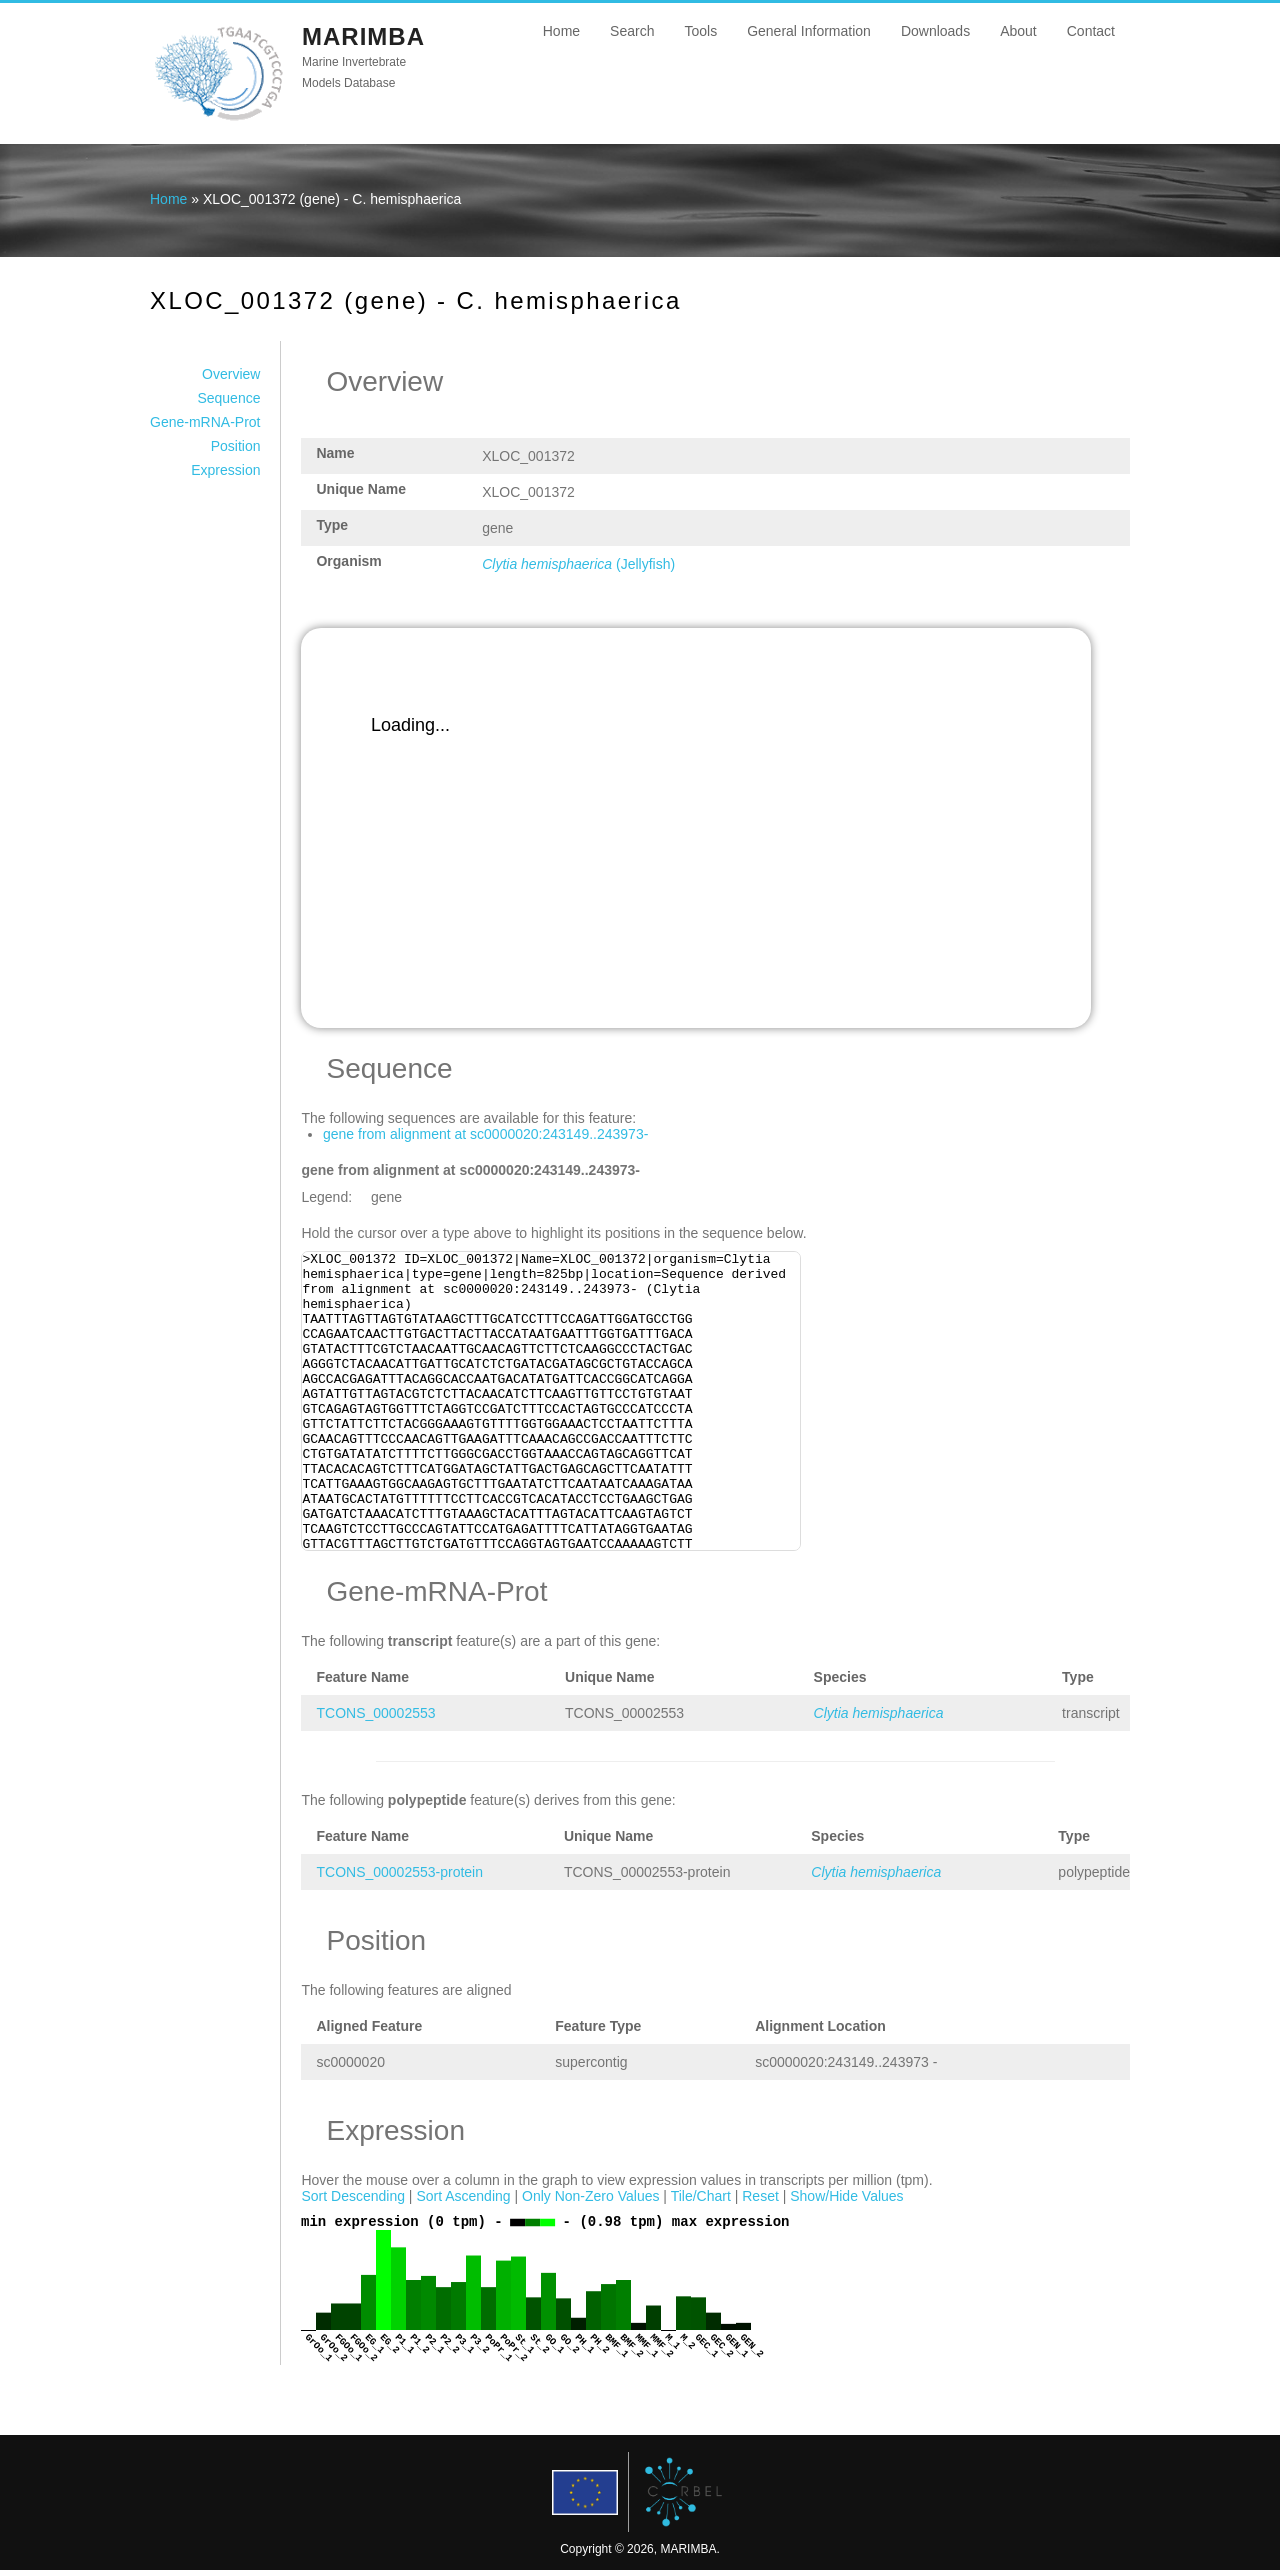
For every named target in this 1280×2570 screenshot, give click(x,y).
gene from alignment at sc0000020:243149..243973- (485, 1134)
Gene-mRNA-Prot (205, 422)
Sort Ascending (463, 2196)
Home (561, 31)
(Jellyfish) (578, 564)
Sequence (228, 398)
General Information (809, 31)
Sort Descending (353, 2196)
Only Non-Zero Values (590, 2196)
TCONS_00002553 (375, 1713)
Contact (1091, 31)
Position (236, 446)
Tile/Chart (701, 2196)
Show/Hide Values (846, 2196)
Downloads (935, 31)
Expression (225, 470)
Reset (760, 2196)
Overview (231, 374)
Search (632, 31)
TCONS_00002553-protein (399, 1872)
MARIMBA (363, 36)
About (1018, 31)
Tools (700, 31)
